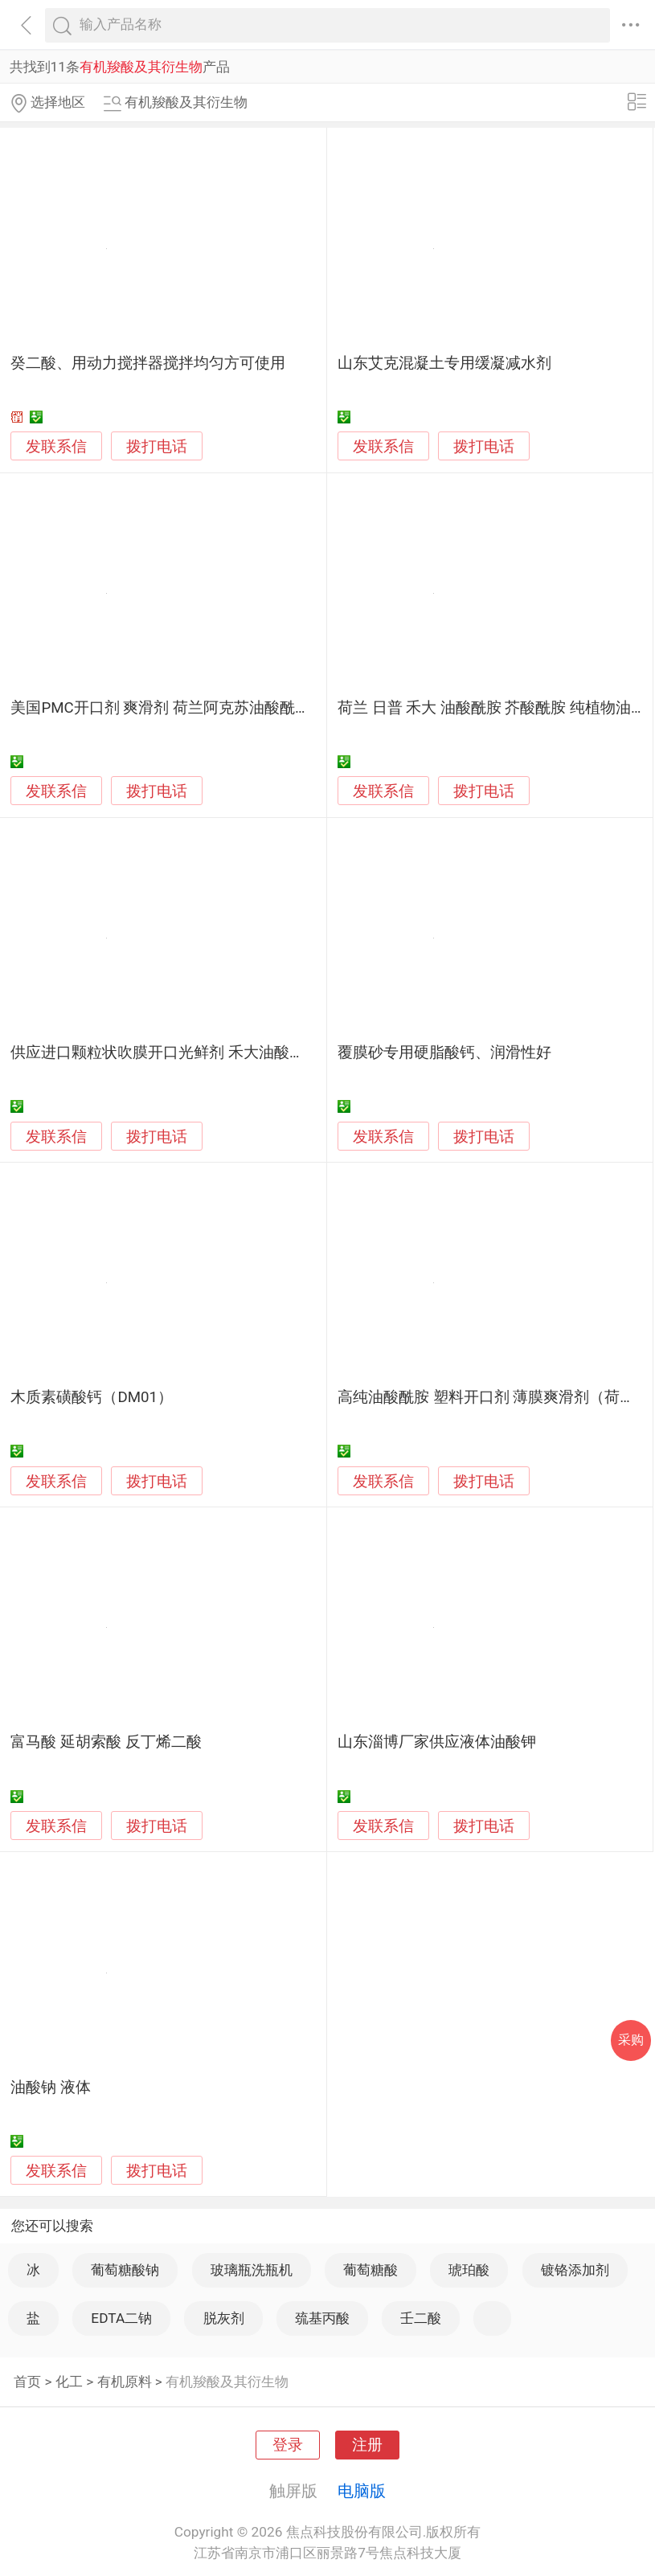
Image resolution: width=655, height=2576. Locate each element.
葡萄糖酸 (370, 2270)
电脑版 (362, 2490)
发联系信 (56, 447)
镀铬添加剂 (575, 2270)
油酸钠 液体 (50, 2087)
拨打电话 (156, 446)
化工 (69, 2382)
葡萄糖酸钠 (125, 2270)
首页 (27, 2382)
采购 (631, 2039)
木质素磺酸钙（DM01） (91, 1397)
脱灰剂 (223, 2318)
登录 (287, 2445)
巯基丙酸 (322, 2318)
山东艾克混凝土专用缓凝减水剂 (444, 363)
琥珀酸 (468, 2270)
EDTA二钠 (121, 2318)
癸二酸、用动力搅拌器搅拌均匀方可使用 (147, 363)
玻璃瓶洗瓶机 (252, 2270)
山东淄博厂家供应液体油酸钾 (437, 1742)
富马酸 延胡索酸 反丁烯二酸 (105, 1742)
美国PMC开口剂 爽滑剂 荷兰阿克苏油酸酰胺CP (170, 708)
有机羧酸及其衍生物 (227, 2382)
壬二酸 (420, 2318)
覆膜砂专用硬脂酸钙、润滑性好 (444, 1052)
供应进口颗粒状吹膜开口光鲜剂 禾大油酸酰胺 (165, 1052)
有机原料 (124, 2382)
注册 (367, 2445)
